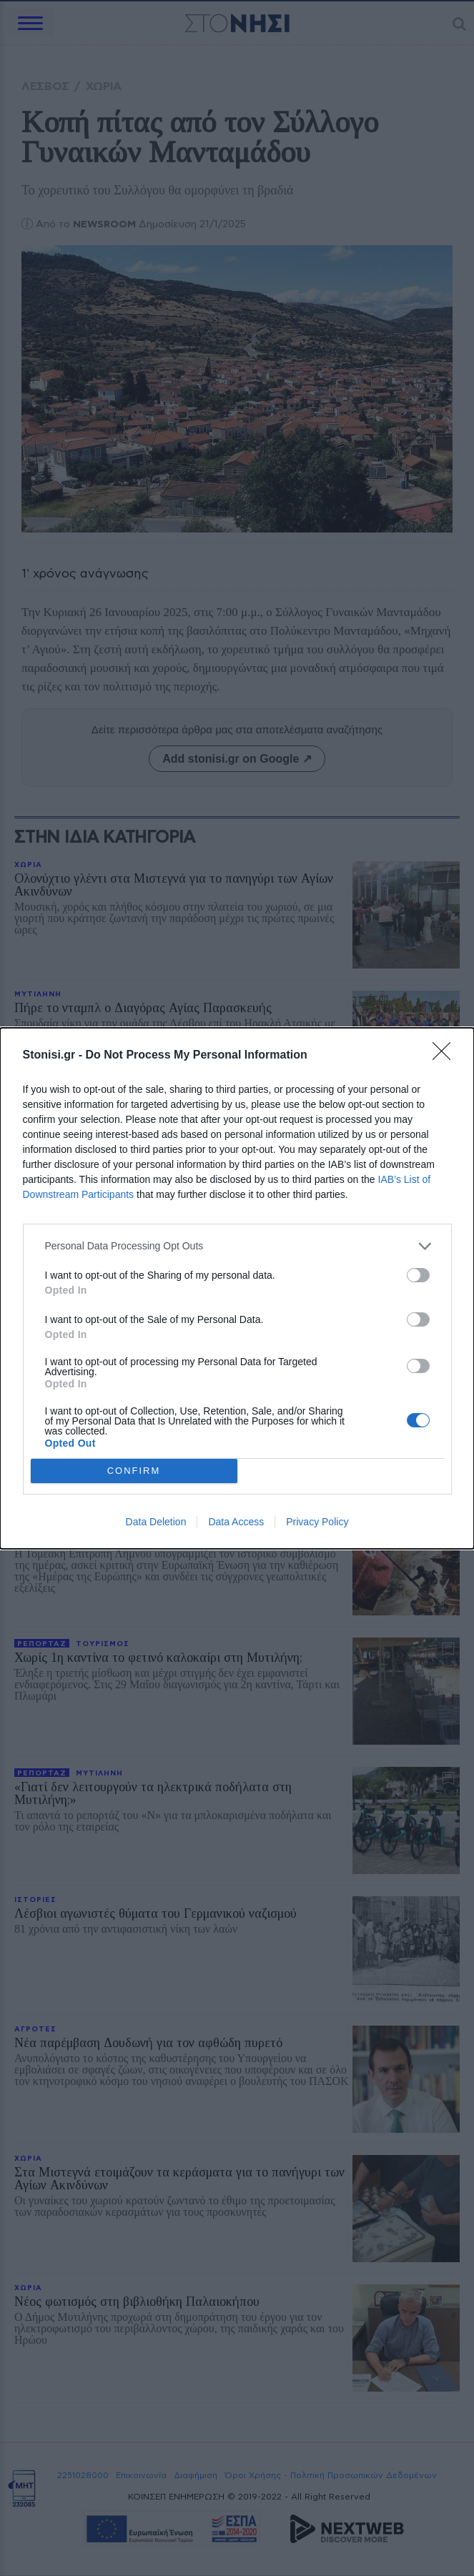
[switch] (418, 1275)
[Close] (446, 1055)
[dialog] (237, 1288)
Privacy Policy (317, 1521)
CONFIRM (134, 1470)
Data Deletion (156, 1521)
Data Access (236, 1521)
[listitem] (237, 1246)
